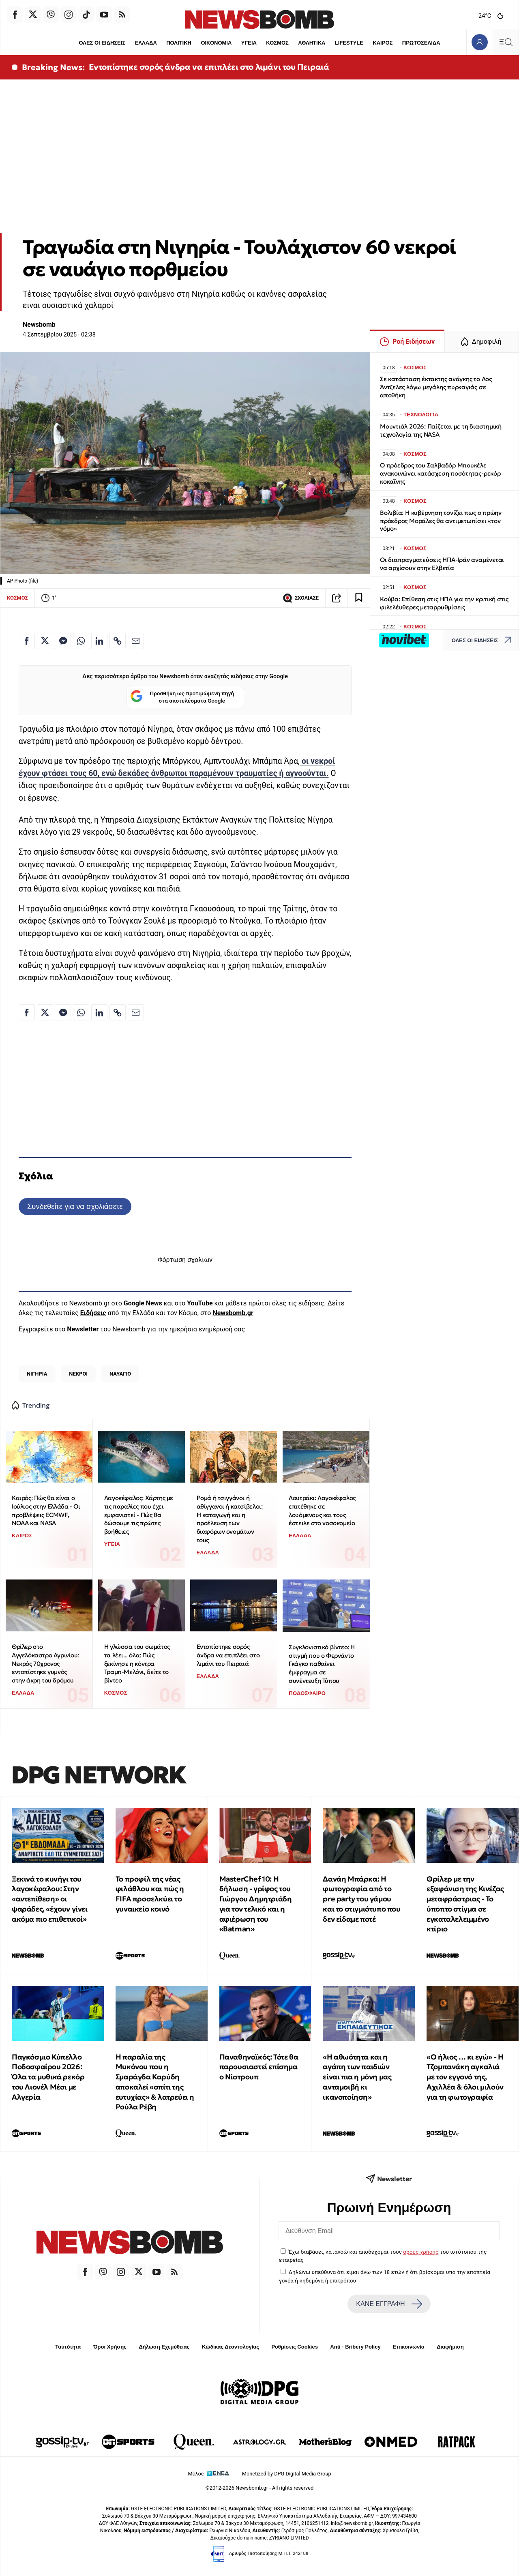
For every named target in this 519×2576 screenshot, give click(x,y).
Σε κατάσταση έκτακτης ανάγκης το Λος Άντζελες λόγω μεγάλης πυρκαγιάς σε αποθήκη (436, 387)
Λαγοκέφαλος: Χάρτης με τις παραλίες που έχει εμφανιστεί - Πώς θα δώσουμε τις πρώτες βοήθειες (138, 1514)
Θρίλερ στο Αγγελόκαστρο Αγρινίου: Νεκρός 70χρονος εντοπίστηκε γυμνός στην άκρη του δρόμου (45, 1663)
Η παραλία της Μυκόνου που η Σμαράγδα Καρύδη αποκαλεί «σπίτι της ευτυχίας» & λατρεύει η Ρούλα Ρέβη (155, 2082)
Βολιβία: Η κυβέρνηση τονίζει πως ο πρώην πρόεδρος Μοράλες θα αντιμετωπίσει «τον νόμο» (441, 521)
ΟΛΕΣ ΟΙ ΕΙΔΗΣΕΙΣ (102, 43)
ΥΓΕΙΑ (249, 43)
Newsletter (83, 1329)
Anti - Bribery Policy (355, 2347)
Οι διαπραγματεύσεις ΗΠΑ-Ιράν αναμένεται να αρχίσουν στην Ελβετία (442, 564)
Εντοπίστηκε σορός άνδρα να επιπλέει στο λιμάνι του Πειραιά (209, 67)
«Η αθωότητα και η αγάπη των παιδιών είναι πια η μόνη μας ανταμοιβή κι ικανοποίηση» (357, 2077)
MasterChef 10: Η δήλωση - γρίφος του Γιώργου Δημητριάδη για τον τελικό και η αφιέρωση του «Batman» (255, 1904)
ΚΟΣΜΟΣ (277, 43)
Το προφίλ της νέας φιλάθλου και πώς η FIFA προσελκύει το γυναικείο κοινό (150, 1894)
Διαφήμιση (450, 2347)
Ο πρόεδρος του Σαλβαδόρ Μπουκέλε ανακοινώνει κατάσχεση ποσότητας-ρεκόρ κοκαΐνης (440, 473)
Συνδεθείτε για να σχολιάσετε (74, 1206)
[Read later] (359, 598)
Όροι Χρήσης (110, 2347)
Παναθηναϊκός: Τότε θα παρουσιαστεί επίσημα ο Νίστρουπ (258, 2067)
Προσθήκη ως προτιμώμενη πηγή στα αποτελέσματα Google (182, 697)
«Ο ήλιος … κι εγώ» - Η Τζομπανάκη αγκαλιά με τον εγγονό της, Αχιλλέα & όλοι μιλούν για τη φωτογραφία (465, 2077)
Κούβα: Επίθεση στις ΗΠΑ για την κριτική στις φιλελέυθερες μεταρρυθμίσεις (444, 603)
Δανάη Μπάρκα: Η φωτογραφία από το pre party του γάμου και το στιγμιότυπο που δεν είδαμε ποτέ (361, 1899)
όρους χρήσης (420, 2251)
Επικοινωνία (409, 2347)
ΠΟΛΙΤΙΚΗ (178, 43)
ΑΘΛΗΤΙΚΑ (311, 43)
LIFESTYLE (349, 43)
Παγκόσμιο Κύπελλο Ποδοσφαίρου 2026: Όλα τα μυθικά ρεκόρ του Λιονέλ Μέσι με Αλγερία (48, 2077)
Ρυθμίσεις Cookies (294, 2347)
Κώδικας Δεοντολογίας (230, 2347)
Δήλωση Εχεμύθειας (164, 2347)
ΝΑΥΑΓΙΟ (120, 1374)
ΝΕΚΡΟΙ (78, 1374)
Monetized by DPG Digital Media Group (286, 2474)
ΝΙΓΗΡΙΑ (37, 1374)
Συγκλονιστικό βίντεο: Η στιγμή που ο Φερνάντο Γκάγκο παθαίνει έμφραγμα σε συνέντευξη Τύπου (322, 1663)
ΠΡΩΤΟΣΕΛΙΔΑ (421, 43)
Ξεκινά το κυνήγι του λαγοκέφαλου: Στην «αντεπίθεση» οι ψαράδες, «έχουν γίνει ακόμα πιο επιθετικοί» (50, 1899)
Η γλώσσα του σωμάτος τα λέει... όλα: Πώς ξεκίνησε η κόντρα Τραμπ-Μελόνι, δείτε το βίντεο (137, 1663)
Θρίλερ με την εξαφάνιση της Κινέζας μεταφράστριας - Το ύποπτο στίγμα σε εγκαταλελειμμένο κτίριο (465, 1904)
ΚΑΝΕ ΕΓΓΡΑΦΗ (389, 2304)
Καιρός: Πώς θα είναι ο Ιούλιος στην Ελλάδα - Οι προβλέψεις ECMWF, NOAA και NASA (46, 1510)
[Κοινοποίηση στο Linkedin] (99, 641)
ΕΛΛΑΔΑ (146, 43)
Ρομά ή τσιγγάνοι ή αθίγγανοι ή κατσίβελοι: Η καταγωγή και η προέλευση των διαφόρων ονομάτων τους (230, 1518)
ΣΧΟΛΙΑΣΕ (301, 598)
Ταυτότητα (68, 2347)
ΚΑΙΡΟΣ (382, 43)
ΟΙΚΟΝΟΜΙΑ (216, 43)
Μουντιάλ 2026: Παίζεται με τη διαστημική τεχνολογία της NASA (441, 430)
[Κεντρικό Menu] (506, 42)
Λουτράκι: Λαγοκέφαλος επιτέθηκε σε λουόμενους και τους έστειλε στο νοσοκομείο (322, 1510)
